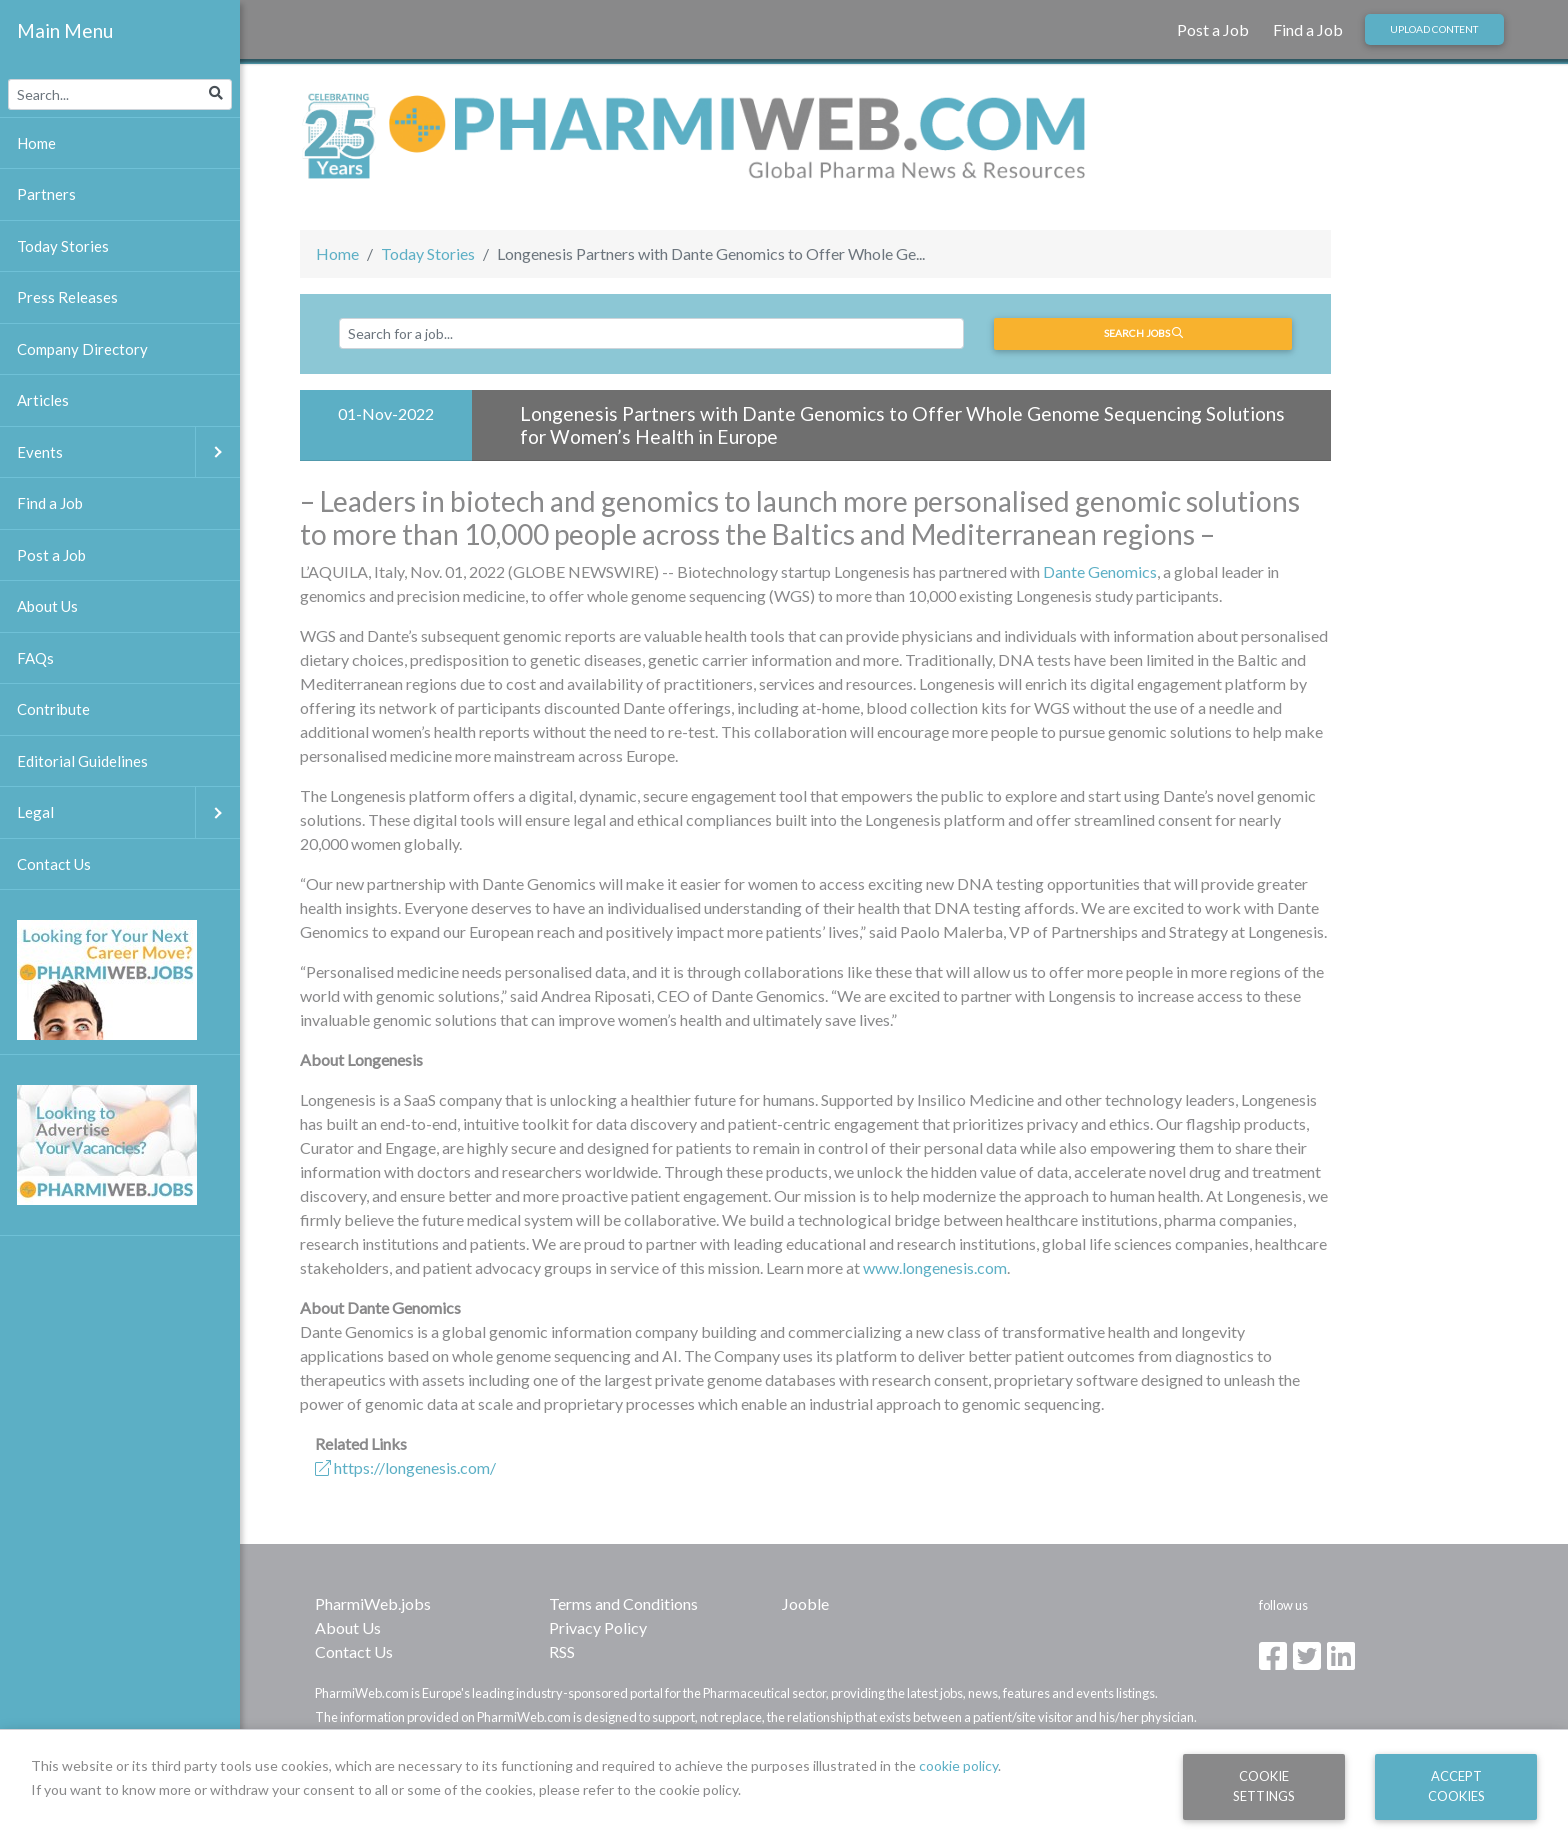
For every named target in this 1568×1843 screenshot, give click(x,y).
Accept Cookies (1456, 1785)
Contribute (53, 709)
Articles (43, 400)
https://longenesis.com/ (405, 1467)
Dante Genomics (1100, 571)
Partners (46, 194)
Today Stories (428, 253)
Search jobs (1143, 333)
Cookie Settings (1264, 1785)
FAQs (35, 658)
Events (128, 452)
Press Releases (67, 297)
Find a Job (1308, 29)
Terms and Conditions (623, 1603)
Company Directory (82, 349)
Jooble (805, 1603)
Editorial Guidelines (82, 761)
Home (337, 253)
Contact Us (354, 1651)
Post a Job (1213, 29)
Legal (128, 812)
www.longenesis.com (935, 1267)
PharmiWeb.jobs (373, 1603)
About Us (348, 1627)
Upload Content (1434, 29)
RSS (562, 1651)
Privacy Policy (598, 1627)
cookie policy (958, 1765)
